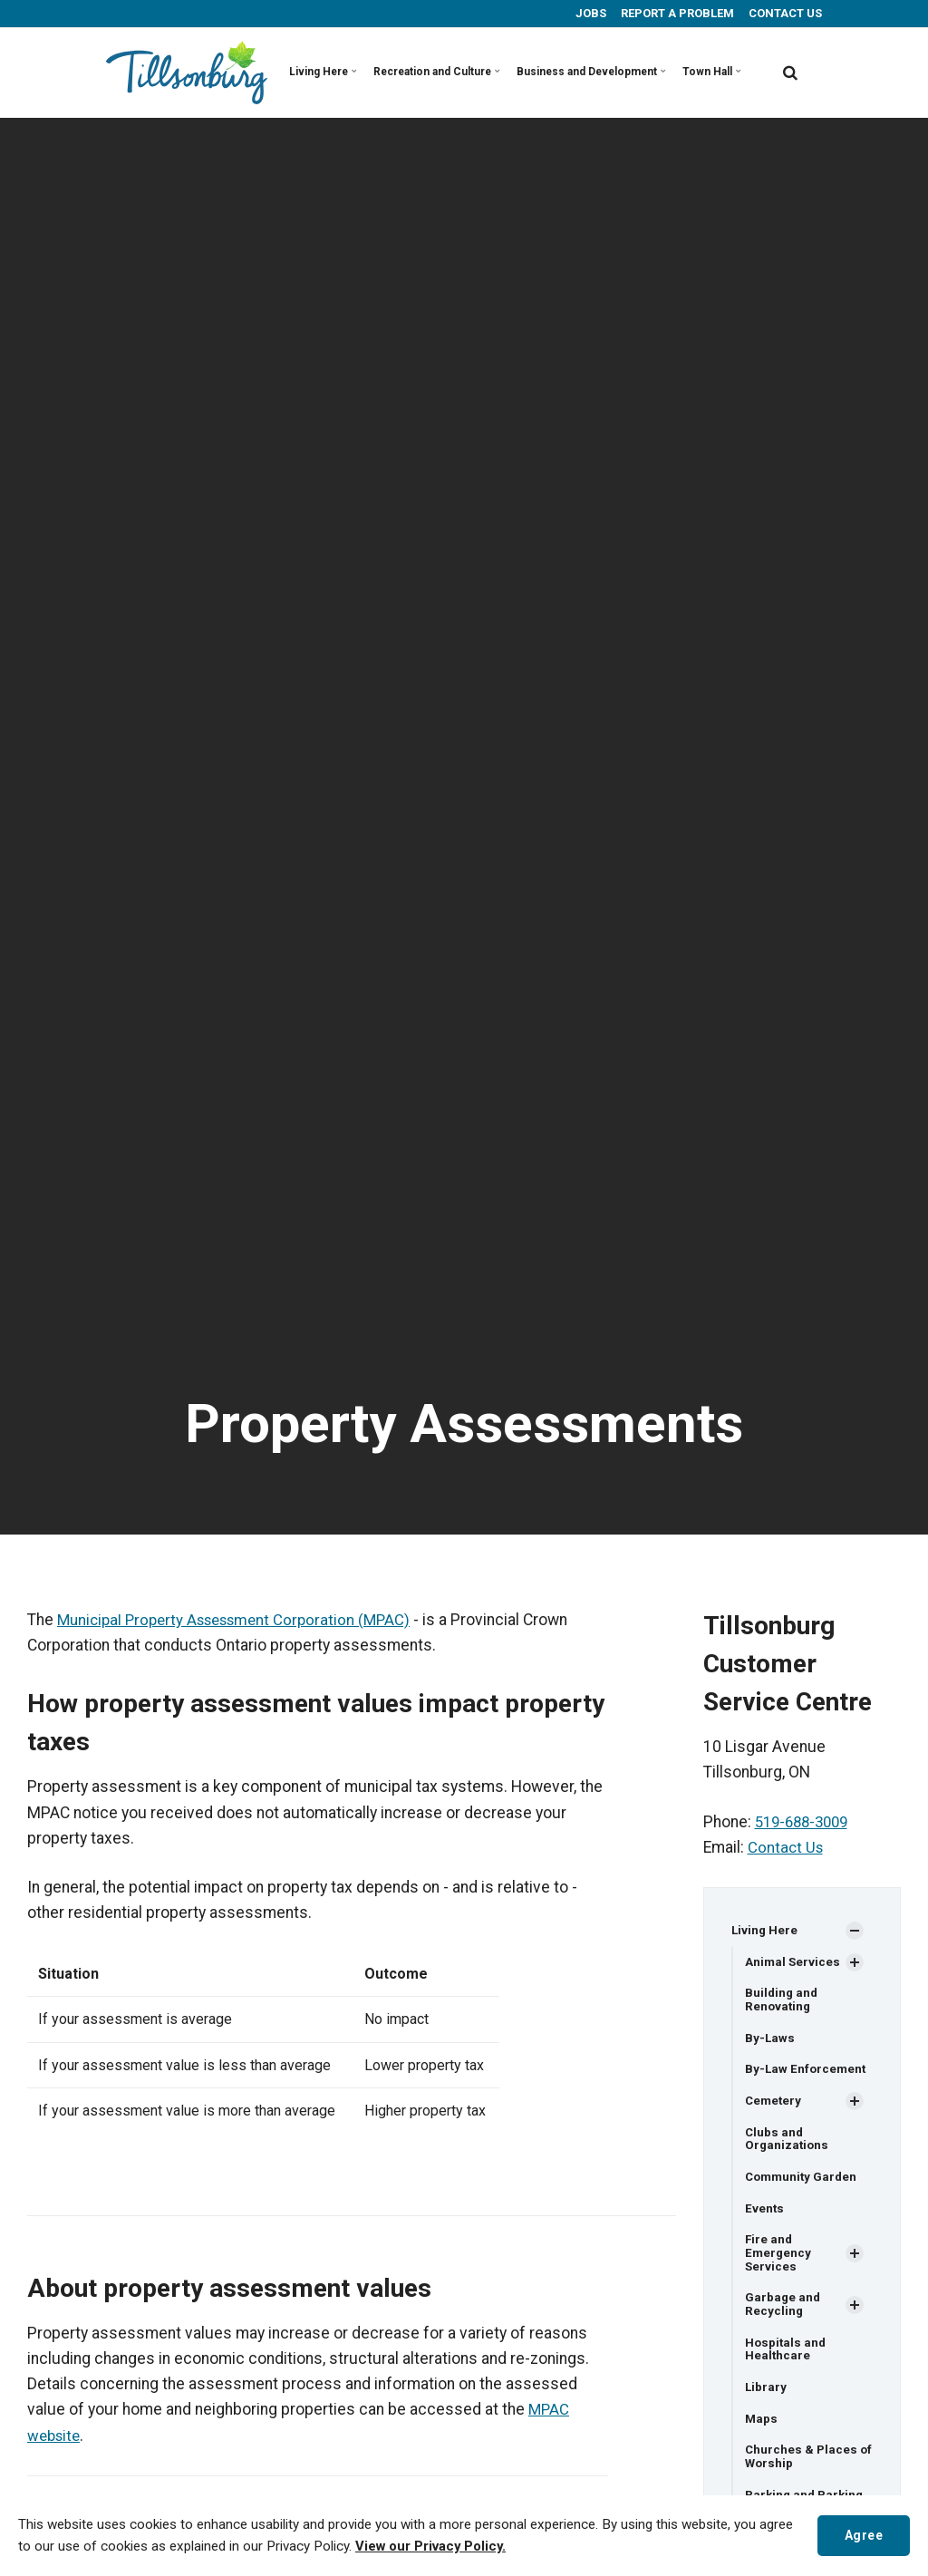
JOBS (589, 13)
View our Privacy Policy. (433, 2547)
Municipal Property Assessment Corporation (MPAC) (242, 1620)
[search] (790, 72)
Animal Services (793, 1962)
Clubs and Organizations (788, 2144)
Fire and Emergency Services (779, 2261)
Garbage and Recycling (783, 2314)
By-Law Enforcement (807, 2073)
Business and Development (547, 72)
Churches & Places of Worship (802, 2470)
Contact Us (787, 1847)
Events (765, 2215)
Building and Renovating (782, 2002)
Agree (861, 2534)
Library (766, 2399)
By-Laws (770, 2041)
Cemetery (774, 2104)
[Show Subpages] (855, 1931)
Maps (761, 2431)
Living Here (317, 72)
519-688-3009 (805, 1822)
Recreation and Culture (414, 72)
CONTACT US (784, 13)
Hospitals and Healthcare (786, 2360)
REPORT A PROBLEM (676, 13)
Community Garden (803, 2183)
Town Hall (651, 72)
